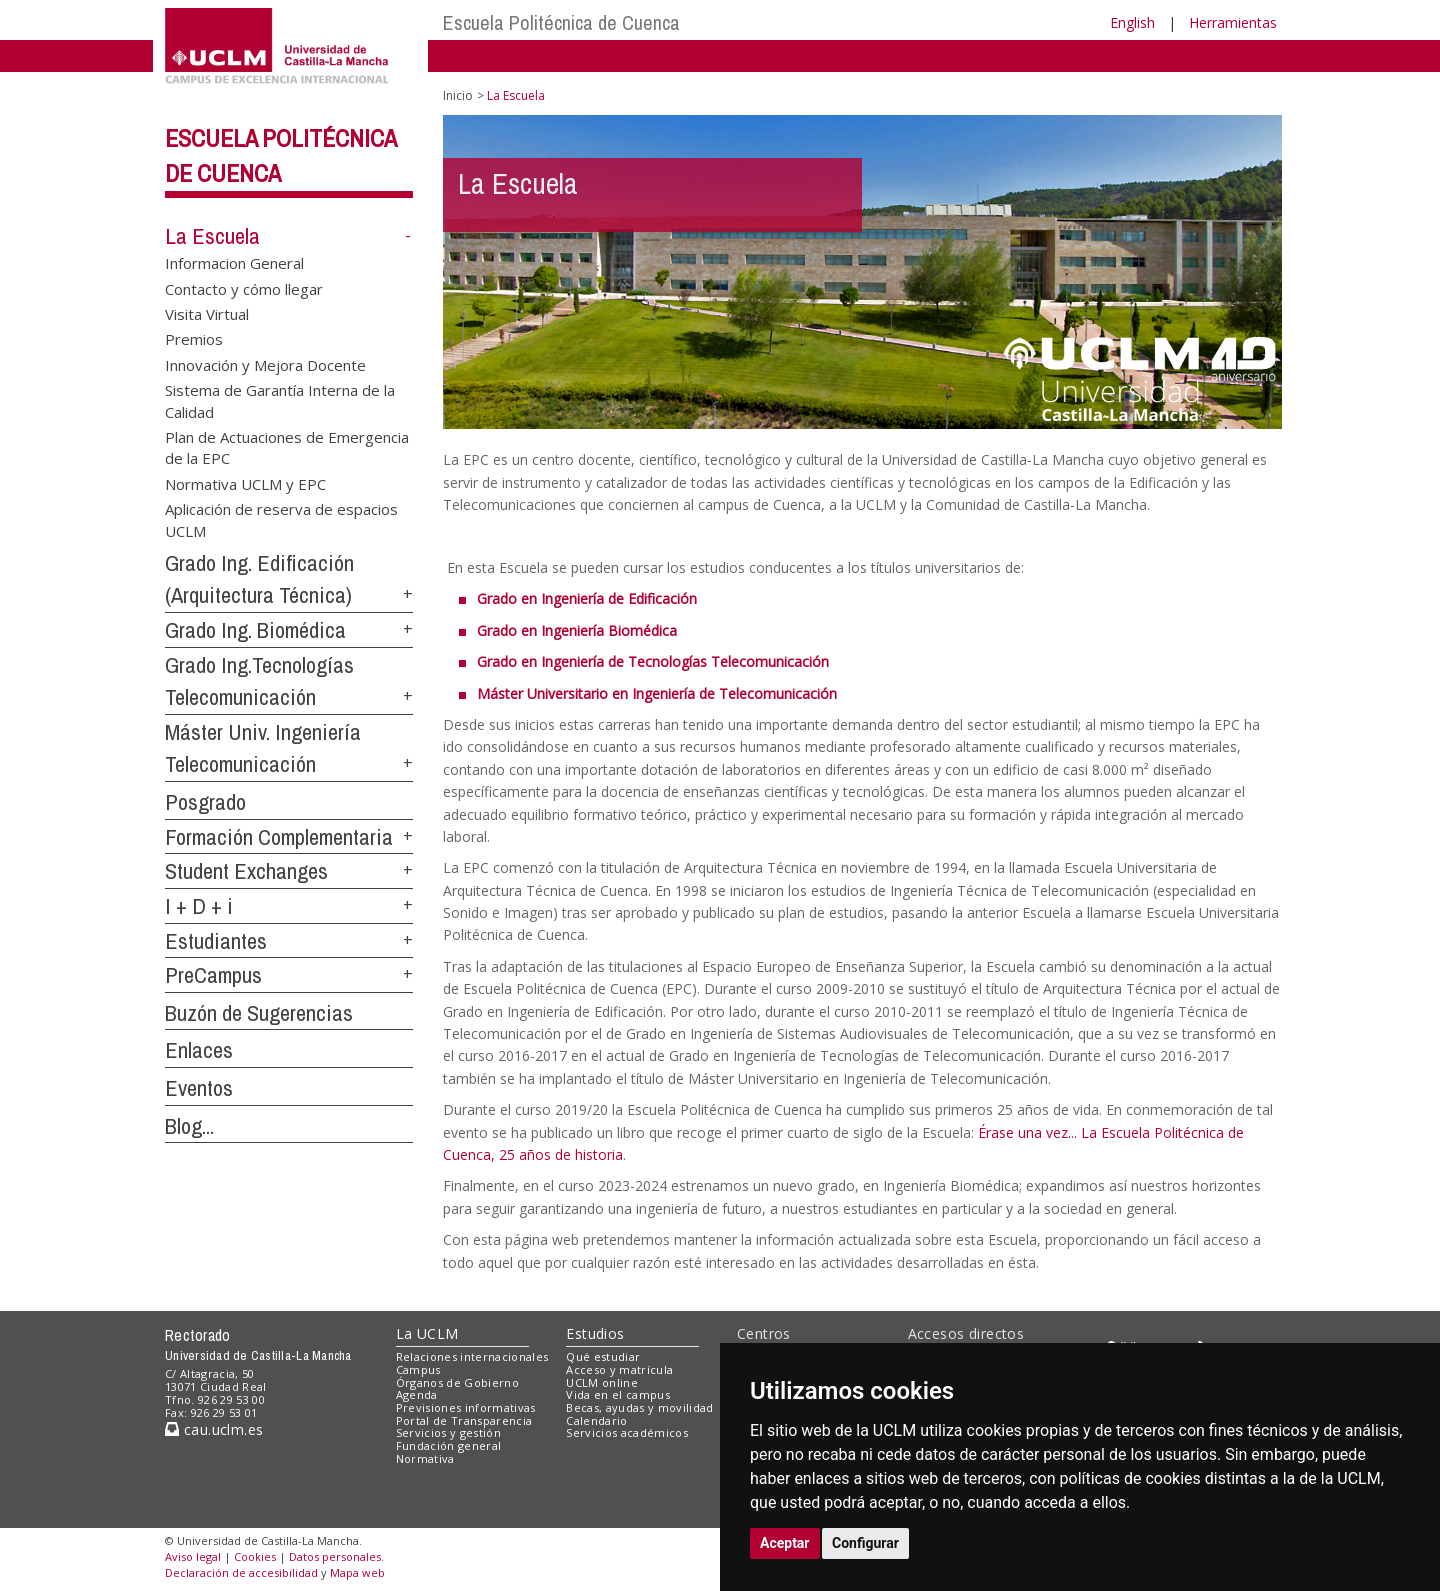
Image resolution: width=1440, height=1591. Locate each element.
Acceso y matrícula (619, 1369)
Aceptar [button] (785, 1543)
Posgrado (205, 802)
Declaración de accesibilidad (241, 1572)
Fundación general (449, 1445)
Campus (418, 1369)
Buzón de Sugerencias (259, 1013)
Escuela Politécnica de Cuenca (561, 22)
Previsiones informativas (466, 1407)
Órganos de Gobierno (457, 1382)
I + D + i (199, 906)
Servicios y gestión (448, 1432)
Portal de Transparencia (464, 1420)
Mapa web (357, 1572)
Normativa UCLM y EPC (245, 483)
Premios (194, 339)
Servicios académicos (627, 1432)
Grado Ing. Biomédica (255, 630)
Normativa (425, 1458)
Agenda (417, 1394)
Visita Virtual (207, 313)
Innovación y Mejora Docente (265, 364)
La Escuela (212, 236)
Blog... (189, 1126)
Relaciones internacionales (472, 1356)
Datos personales (335, 1556)
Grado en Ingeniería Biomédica (577, 630)
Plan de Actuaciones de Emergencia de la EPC (287, 447)
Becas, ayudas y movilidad (639, 1407)
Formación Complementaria (279, 837)
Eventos (199, 1088)
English (1132, 22)
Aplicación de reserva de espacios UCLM (281, 519)
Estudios (595, 1333)
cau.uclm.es (214, 1429)
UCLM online (602, 1382)
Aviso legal (193, 1556)
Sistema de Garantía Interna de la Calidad (280, 400)
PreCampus (213, 975)
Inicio (458, 95)
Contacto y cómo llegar (244, 288)
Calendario (596, 1420)
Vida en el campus (618, 1394)
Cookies (255, 1556)
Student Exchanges (246, 871)
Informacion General (234, 263)
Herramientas (1233, 22)
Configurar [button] (865, 1543)
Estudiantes (216, 941)
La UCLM (427, 1333)
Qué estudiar (603, 1356)
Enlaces (199, 1050)
